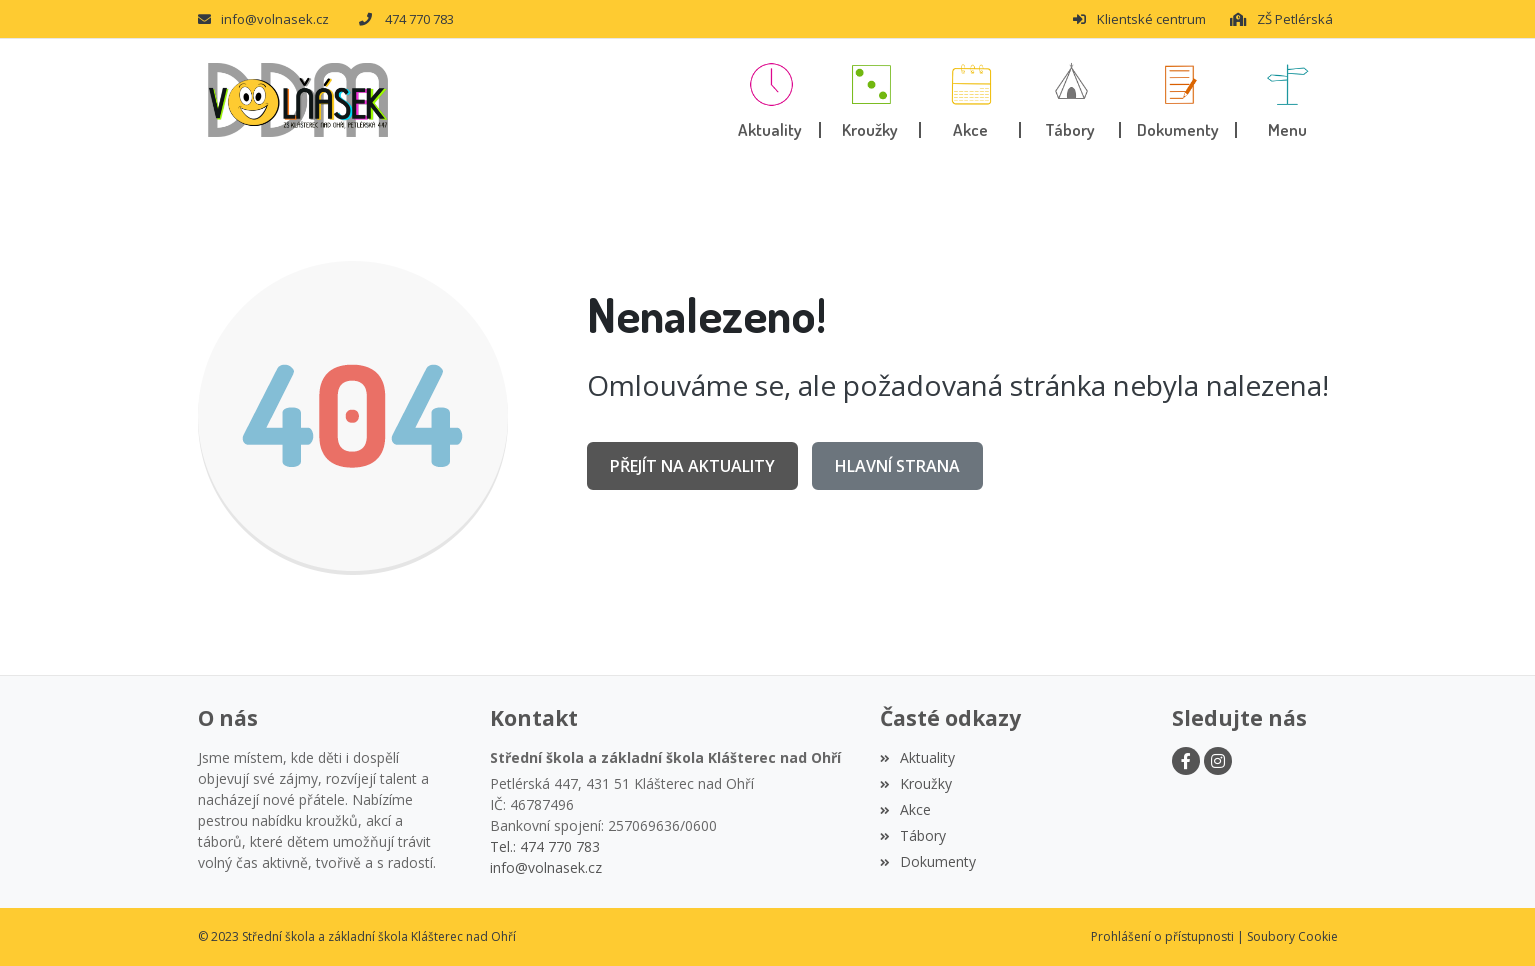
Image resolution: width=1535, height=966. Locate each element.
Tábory (913, 835)
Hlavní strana (897, 466)
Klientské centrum (1139, 19)
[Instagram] (1218, 761)
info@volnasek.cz (263, 19)
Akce (905, 809)
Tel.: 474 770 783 (545, 846)
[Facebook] (1186, 761)
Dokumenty (928, 861)
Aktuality (917, 757)
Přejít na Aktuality (692, 466)
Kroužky (916, 783)
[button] (1287, 100)
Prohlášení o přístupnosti (1162, 936)
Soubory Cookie (1292, 936)
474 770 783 (406, 19)
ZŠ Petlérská (1281, 19)
